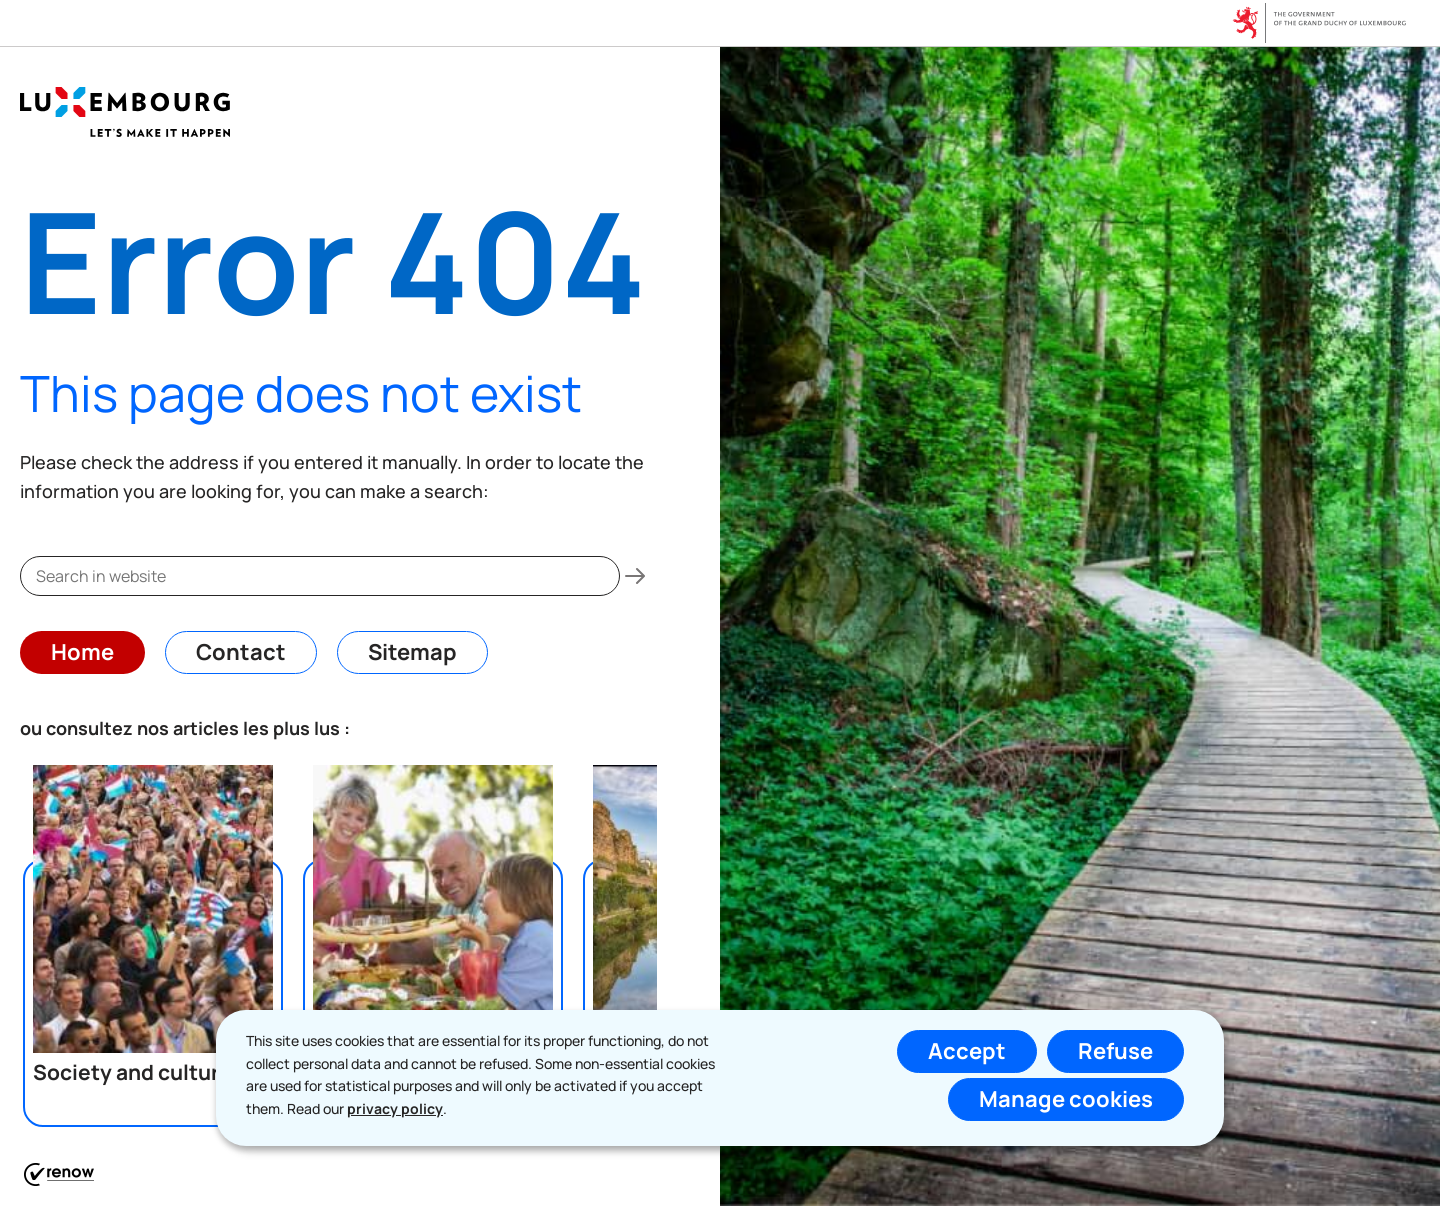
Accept (967, 1051)
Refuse (1115, 1051)
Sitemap (412, 652)
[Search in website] (635, 576)
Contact (241, 652)
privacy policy (395, 1108)
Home (82, 652)
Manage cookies (1066, 1099)
